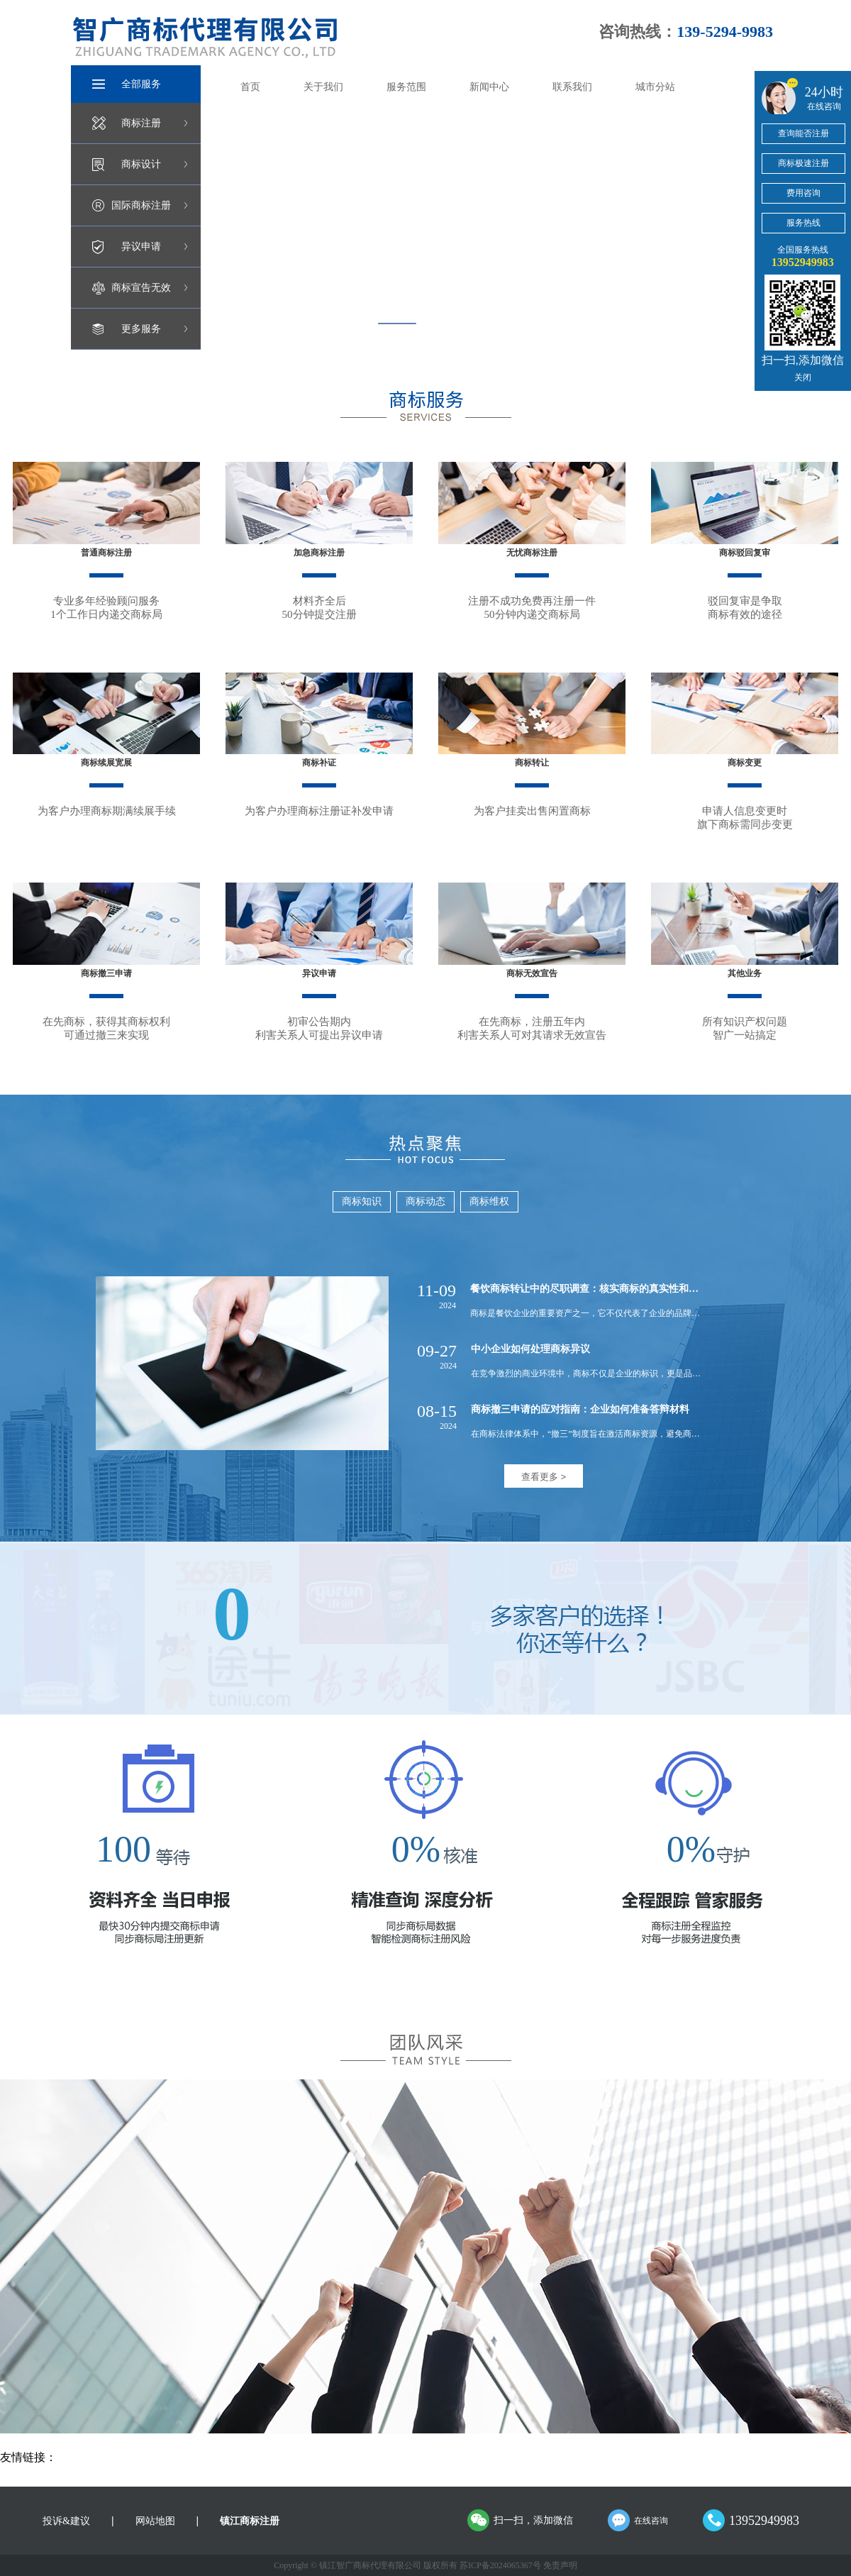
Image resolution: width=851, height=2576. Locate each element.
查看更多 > (544, 1476)
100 (123, 1849)
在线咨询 (651, 2521)
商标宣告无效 (141, 287)
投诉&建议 (66, 2521)
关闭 (802, 377)
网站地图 (155, 2521)
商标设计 (141, 164)
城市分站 (655, 87)
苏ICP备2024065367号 (500, 2565)
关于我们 (323, 87)
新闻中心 (489, 87)
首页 (250, 87)
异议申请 (141, 246)
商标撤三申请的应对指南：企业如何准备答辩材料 (580, 1409)
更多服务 (141, 329)
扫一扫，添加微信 (533, 2520)
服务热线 (803, 223)
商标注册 (141, 123)
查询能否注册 (803, 133)
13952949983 (764, 2521)
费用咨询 (803, 193)
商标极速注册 (803, 163)
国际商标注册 (141, 205)
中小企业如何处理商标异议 (530, 1349)
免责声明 (560, 2565)
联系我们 (572, 87)
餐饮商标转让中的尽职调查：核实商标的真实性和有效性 (594, 1288)
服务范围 (406, 87)
